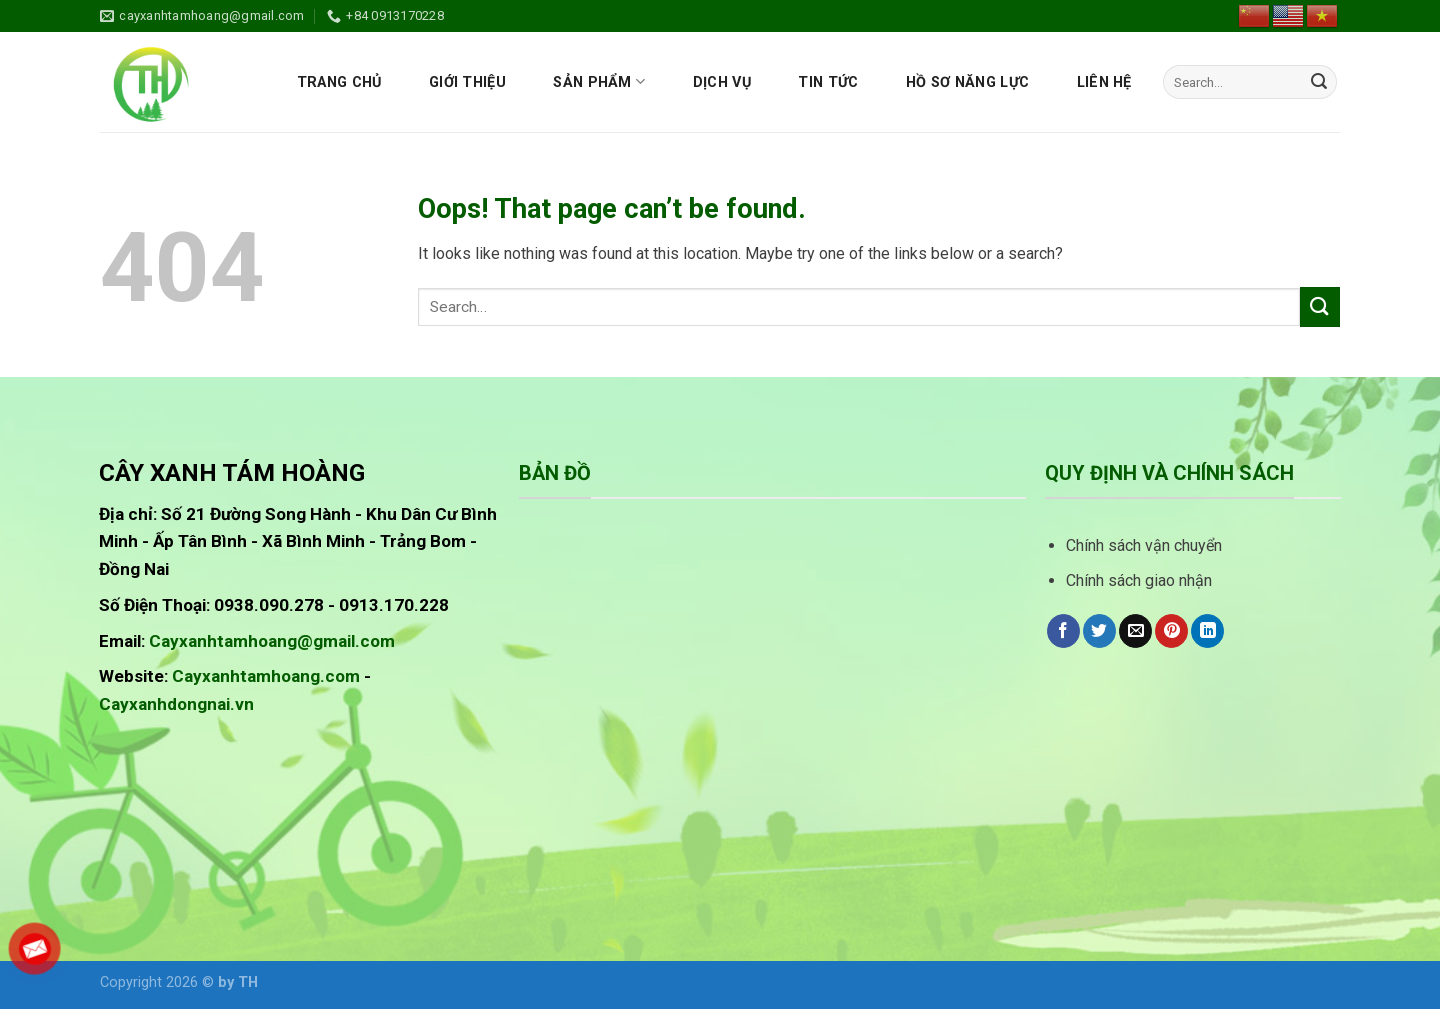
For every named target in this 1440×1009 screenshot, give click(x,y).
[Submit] (1319, 82)
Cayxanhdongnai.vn (176, 704)
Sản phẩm (599, 81)
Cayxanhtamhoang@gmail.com (272, 641)
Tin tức (828, 82)
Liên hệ (1104, 82)
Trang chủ (339, 82)
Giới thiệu (467, 82)
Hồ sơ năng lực (967, 82)
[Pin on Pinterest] (1171, 631)
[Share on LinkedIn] (1207, 631)
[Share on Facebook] (1063, 631)
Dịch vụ (722, 82)
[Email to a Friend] (1135, 631)
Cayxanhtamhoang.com (266, 676)
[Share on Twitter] (1099, 631)
